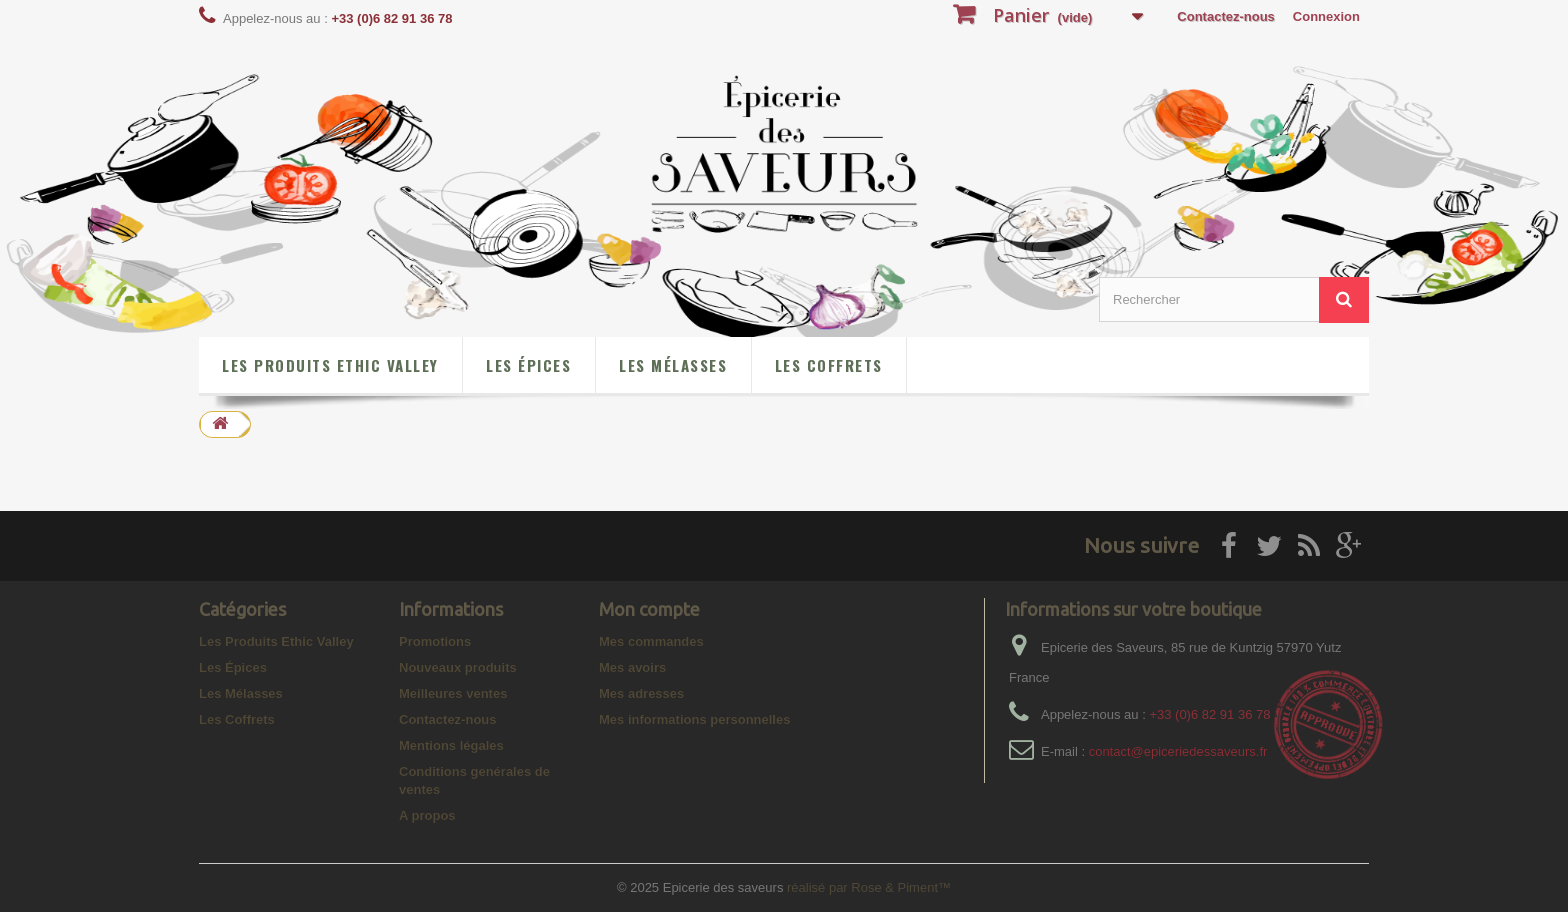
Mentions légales (451, 745)
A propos (427, 815)
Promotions (435, 641)
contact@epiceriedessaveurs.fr (1178, 751)
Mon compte (649, 609)
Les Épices (528, 365)
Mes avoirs (632, 667)
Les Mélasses (673, 365)
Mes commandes (651, 641)
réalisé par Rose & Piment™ (869, 887)
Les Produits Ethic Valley (330, 365)
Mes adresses (641, 693)
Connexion (1326, 16)
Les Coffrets (829, 365)
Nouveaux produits (458, 667)
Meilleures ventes (453, 693)
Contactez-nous (1226, 16)
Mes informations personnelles (694, 719)
